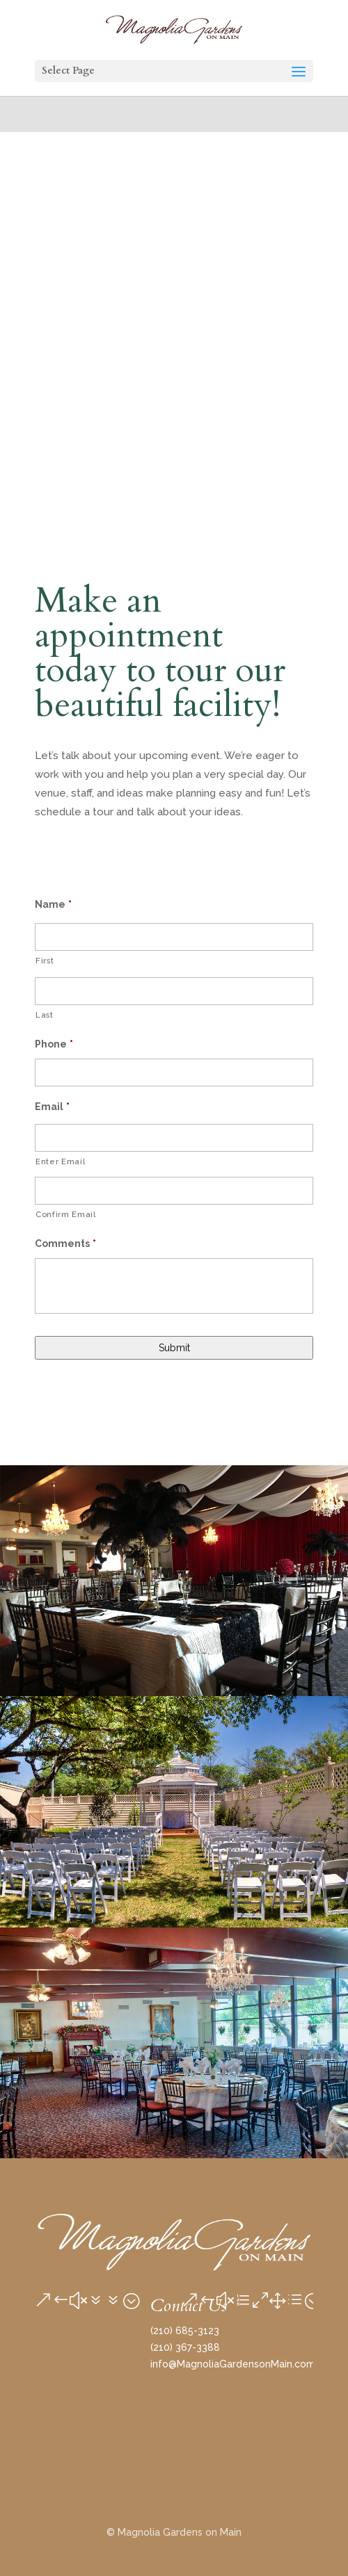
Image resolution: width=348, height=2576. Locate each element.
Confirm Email (65, 1214)
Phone (54, 1044)
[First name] (174, 937)
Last (44, 1015)
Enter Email (60, 1161)
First (44, 960)
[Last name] (174, 991)
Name (53, 904)
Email (52, 1106)
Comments (65, 1243)
